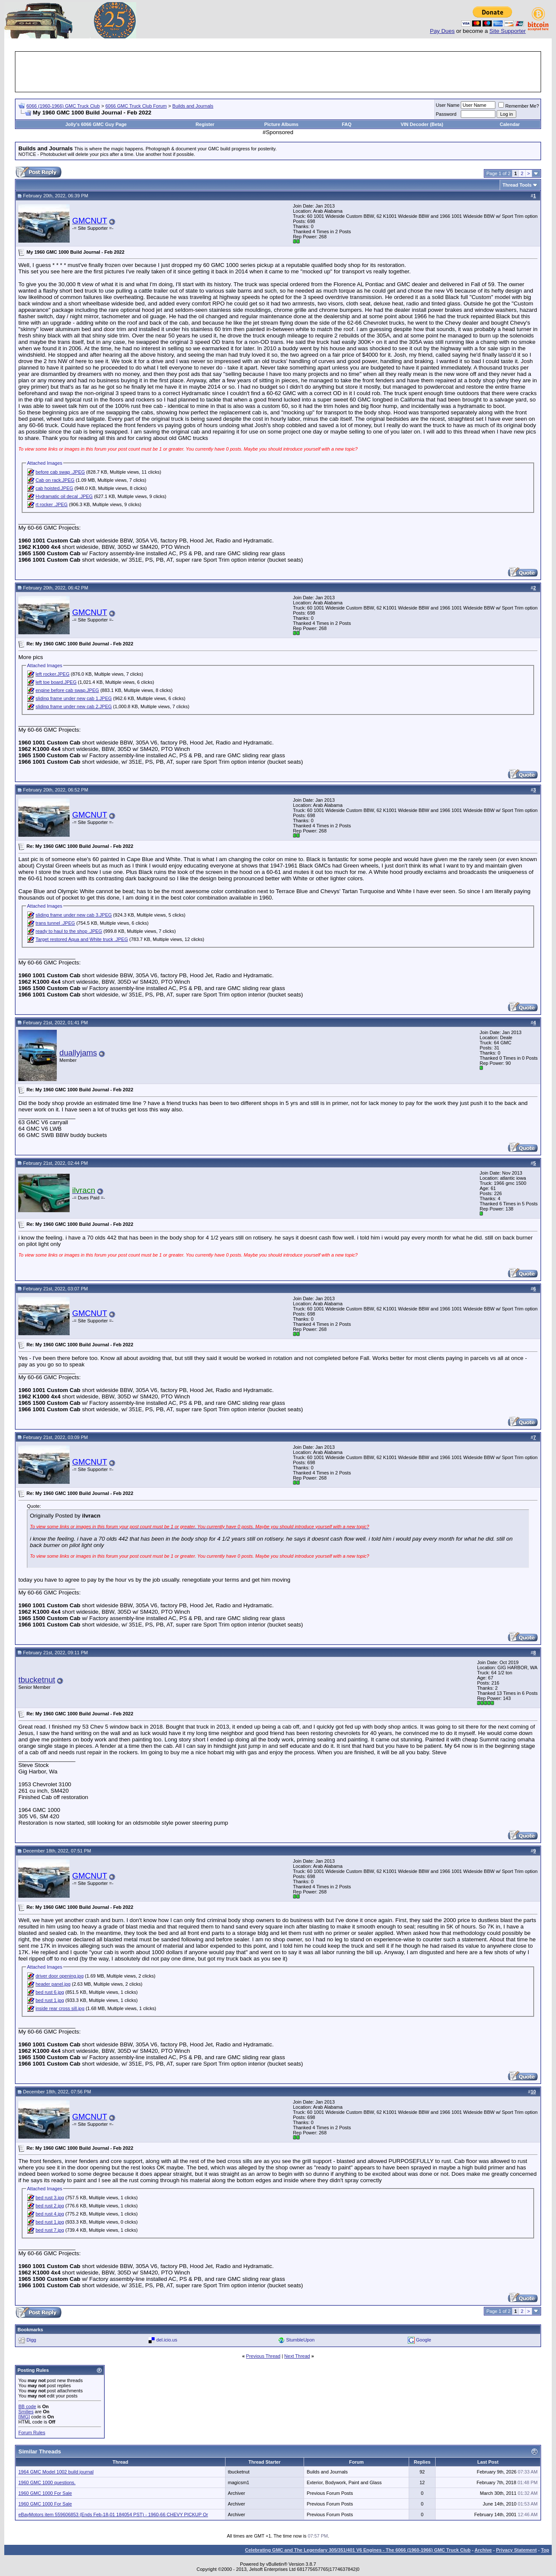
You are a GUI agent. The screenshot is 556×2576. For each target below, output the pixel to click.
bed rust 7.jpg (49, 2230)
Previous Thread (263, 2356)
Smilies (25, 2411)
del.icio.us (166, 2339)
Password (446, 114)
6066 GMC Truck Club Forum (136, 105)
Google (423, 2339)
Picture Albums (281, 124)
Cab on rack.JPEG (54, 480)
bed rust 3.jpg (49, 2197)
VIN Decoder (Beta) (422, 124)
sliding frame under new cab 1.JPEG (73, 698)
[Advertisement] (278, 72)
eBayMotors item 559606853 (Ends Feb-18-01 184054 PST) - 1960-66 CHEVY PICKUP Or (113, 2514)
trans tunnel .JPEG (55, 923)
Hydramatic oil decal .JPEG (64, 496)
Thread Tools (517, 185)
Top (545, 2550)
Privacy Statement (516, 2550)
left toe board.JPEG (55, 682)
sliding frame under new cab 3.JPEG (73, 914)
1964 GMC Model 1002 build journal (56, 2471)
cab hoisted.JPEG (54, 488)
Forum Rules (31, 2432)
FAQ (346, 124)
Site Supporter (507, 31)
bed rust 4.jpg (49, 2213)
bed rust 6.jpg (49, 1992)
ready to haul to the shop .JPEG (68, 931)
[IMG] (24, 2416)
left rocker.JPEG (52, 674)
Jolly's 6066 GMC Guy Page (96, 124)
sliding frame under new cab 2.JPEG (73, 706)
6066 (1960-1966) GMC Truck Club (63, 105)
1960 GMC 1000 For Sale (45, 2493)
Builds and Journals (193, 105)
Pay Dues (442, 31)
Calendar (510, 124)
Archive (483, 2550)
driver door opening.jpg (59, 1975)
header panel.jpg (52, 1984)
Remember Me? (518, 105)
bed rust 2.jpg (49, 2205)
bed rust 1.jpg (49, 2000)
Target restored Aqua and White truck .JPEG (81, 939)
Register (205, 124)
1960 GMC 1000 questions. (47, 2482)
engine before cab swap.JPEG (67, 690)
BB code (27, 2406)
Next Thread (297, 2356)
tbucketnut (36, 1679)
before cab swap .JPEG (60, 472)
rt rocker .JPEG (51, 504)
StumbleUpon (300, 2339)
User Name (448, 105)
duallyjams (78, 1052)
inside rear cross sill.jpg (59, 2008)
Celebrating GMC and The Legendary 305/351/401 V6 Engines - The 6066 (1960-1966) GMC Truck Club (358, 2550)
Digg (31, 2339)
